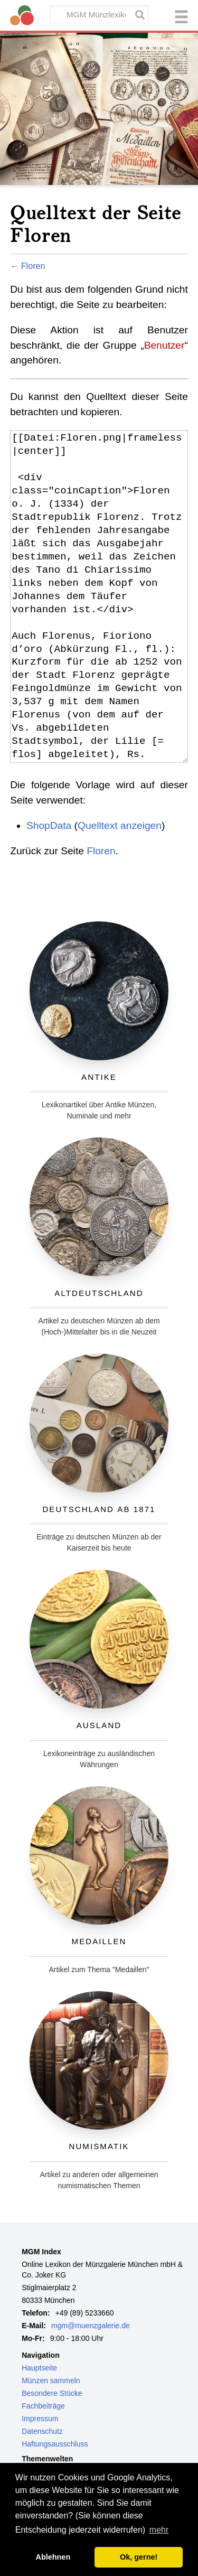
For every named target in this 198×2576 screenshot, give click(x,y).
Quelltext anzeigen (120, 825)
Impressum (40, 2418)
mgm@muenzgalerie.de (90, 2325)
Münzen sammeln (51, 2380)
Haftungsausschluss (55, 2444)
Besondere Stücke (52, 2393)
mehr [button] (158, 2529)
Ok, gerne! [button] (138, 2557)
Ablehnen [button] (53, 2557)
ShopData (48, 825)
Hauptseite (39, 2368)
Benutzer (164, 345)
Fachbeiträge (43, 2406)
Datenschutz (42, 2431)
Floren (33, 265)
